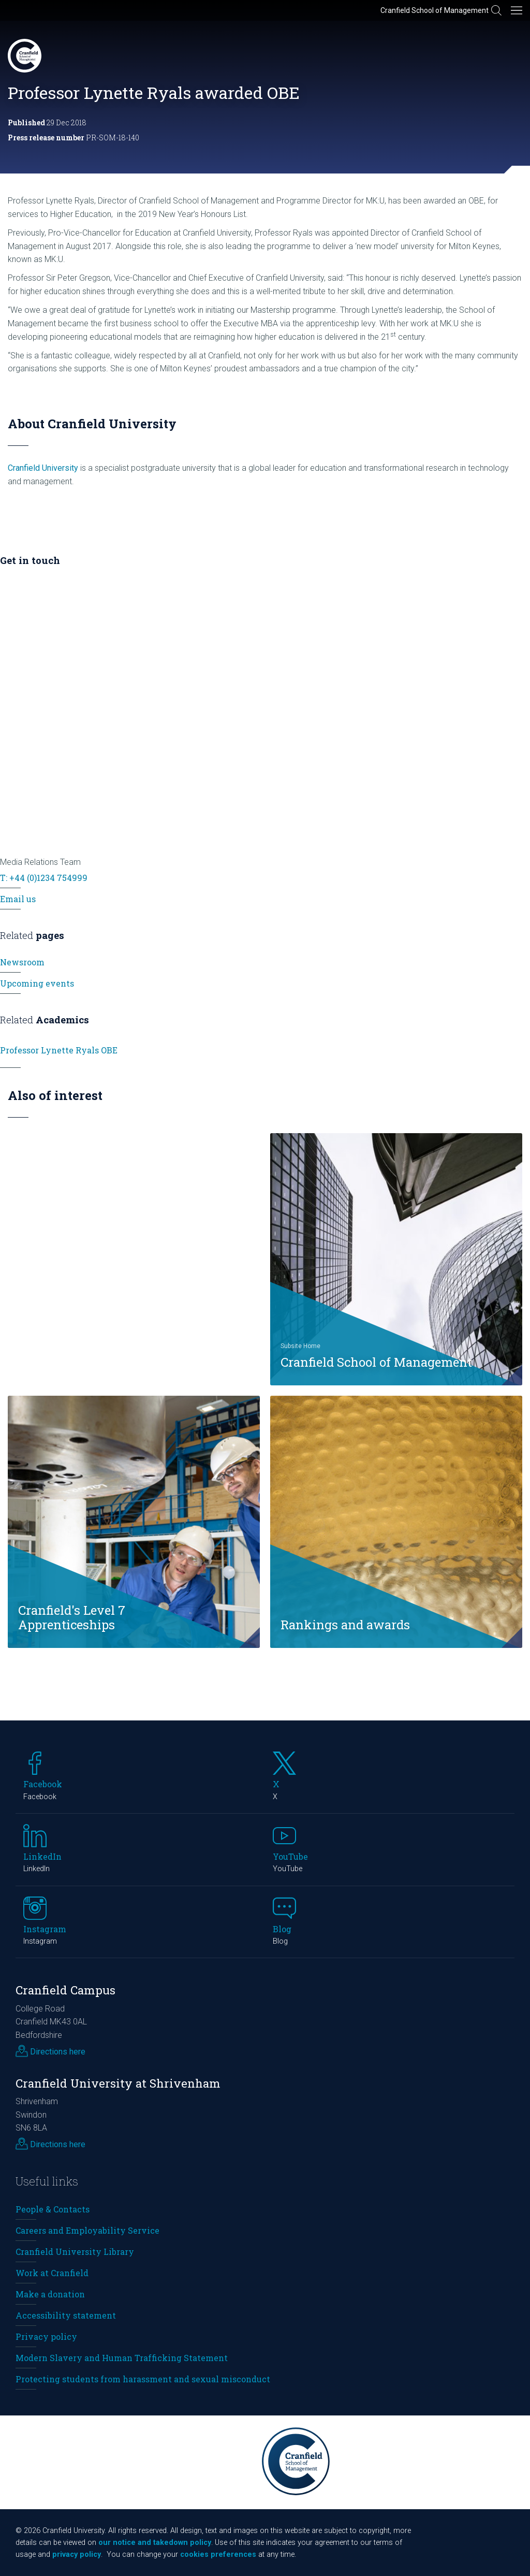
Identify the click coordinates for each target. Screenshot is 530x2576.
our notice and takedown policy (154, 2542)
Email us (18, 898)
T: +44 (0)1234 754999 (43, 877)
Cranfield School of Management (434, 10)
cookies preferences (218, 2554)
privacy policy (76, 2554)
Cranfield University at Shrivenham (118, 2083)
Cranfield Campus (65, 1990)
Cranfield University (43, 468)
